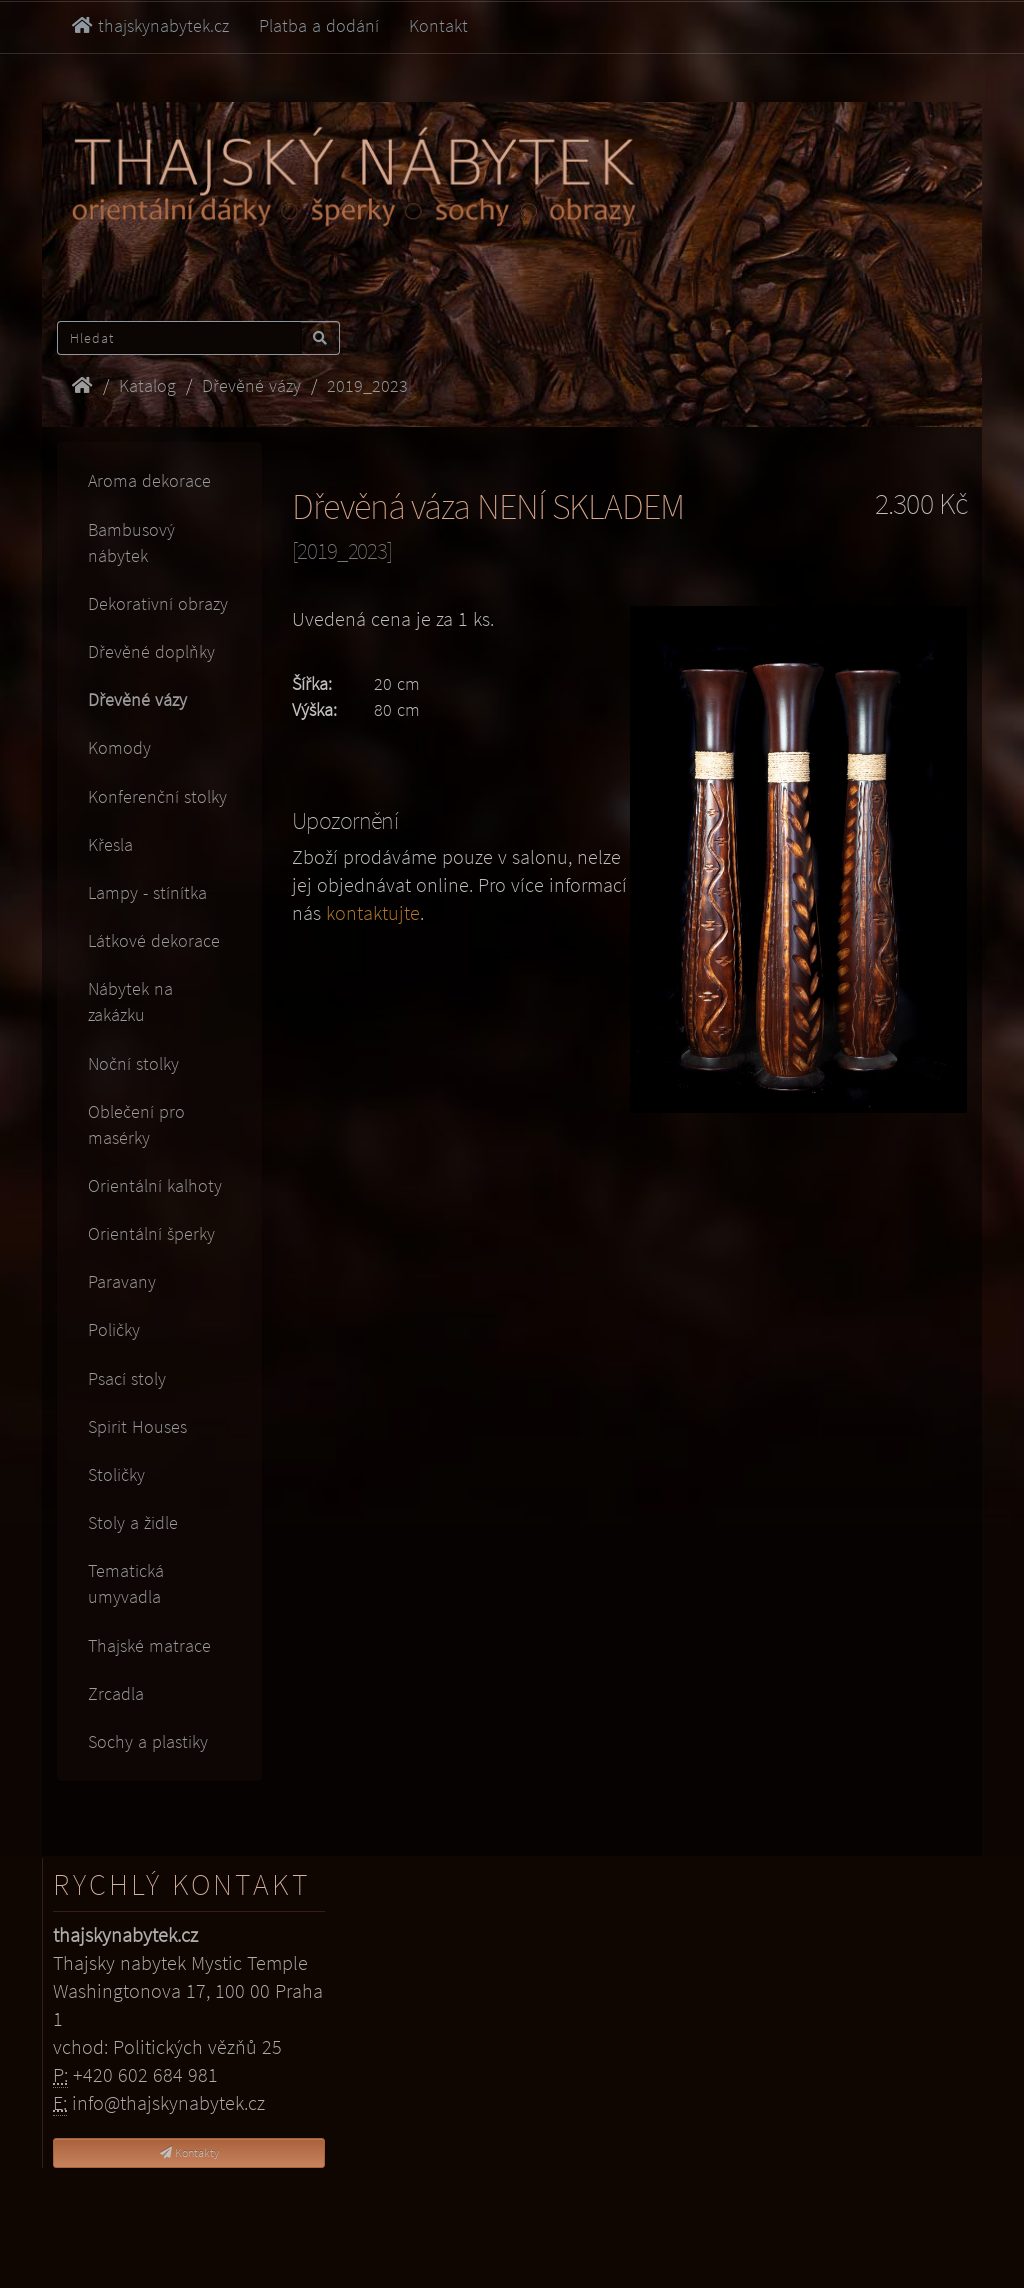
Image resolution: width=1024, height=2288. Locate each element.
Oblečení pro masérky (136, 1124)
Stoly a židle (133, 1522)
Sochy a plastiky (148, 1741)
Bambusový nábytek (131, 542)
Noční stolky (133, 1063)
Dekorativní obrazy (158, 603)
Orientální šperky (151, 1233)
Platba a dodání (319, 25)
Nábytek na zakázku (130, 1001)
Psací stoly (127, 1378)
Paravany (122, 1281)
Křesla (110, 844)
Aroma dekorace (149, 480)
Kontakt (438, 25)
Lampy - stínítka (147, 892)
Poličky (114, 1329)
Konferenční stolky (157, 796)
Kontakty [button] (189, 2152)
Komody (119, 747)
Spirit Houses (137, 1426)
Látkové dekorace (154, 940)
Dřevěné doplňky (151, 651)
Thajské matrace (149, 1645)
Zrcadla (116, 1693)
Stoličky (116, 1474)
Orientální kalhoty (155, 1185)
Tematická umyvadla (126, 1583)
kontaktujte (373, 913)
